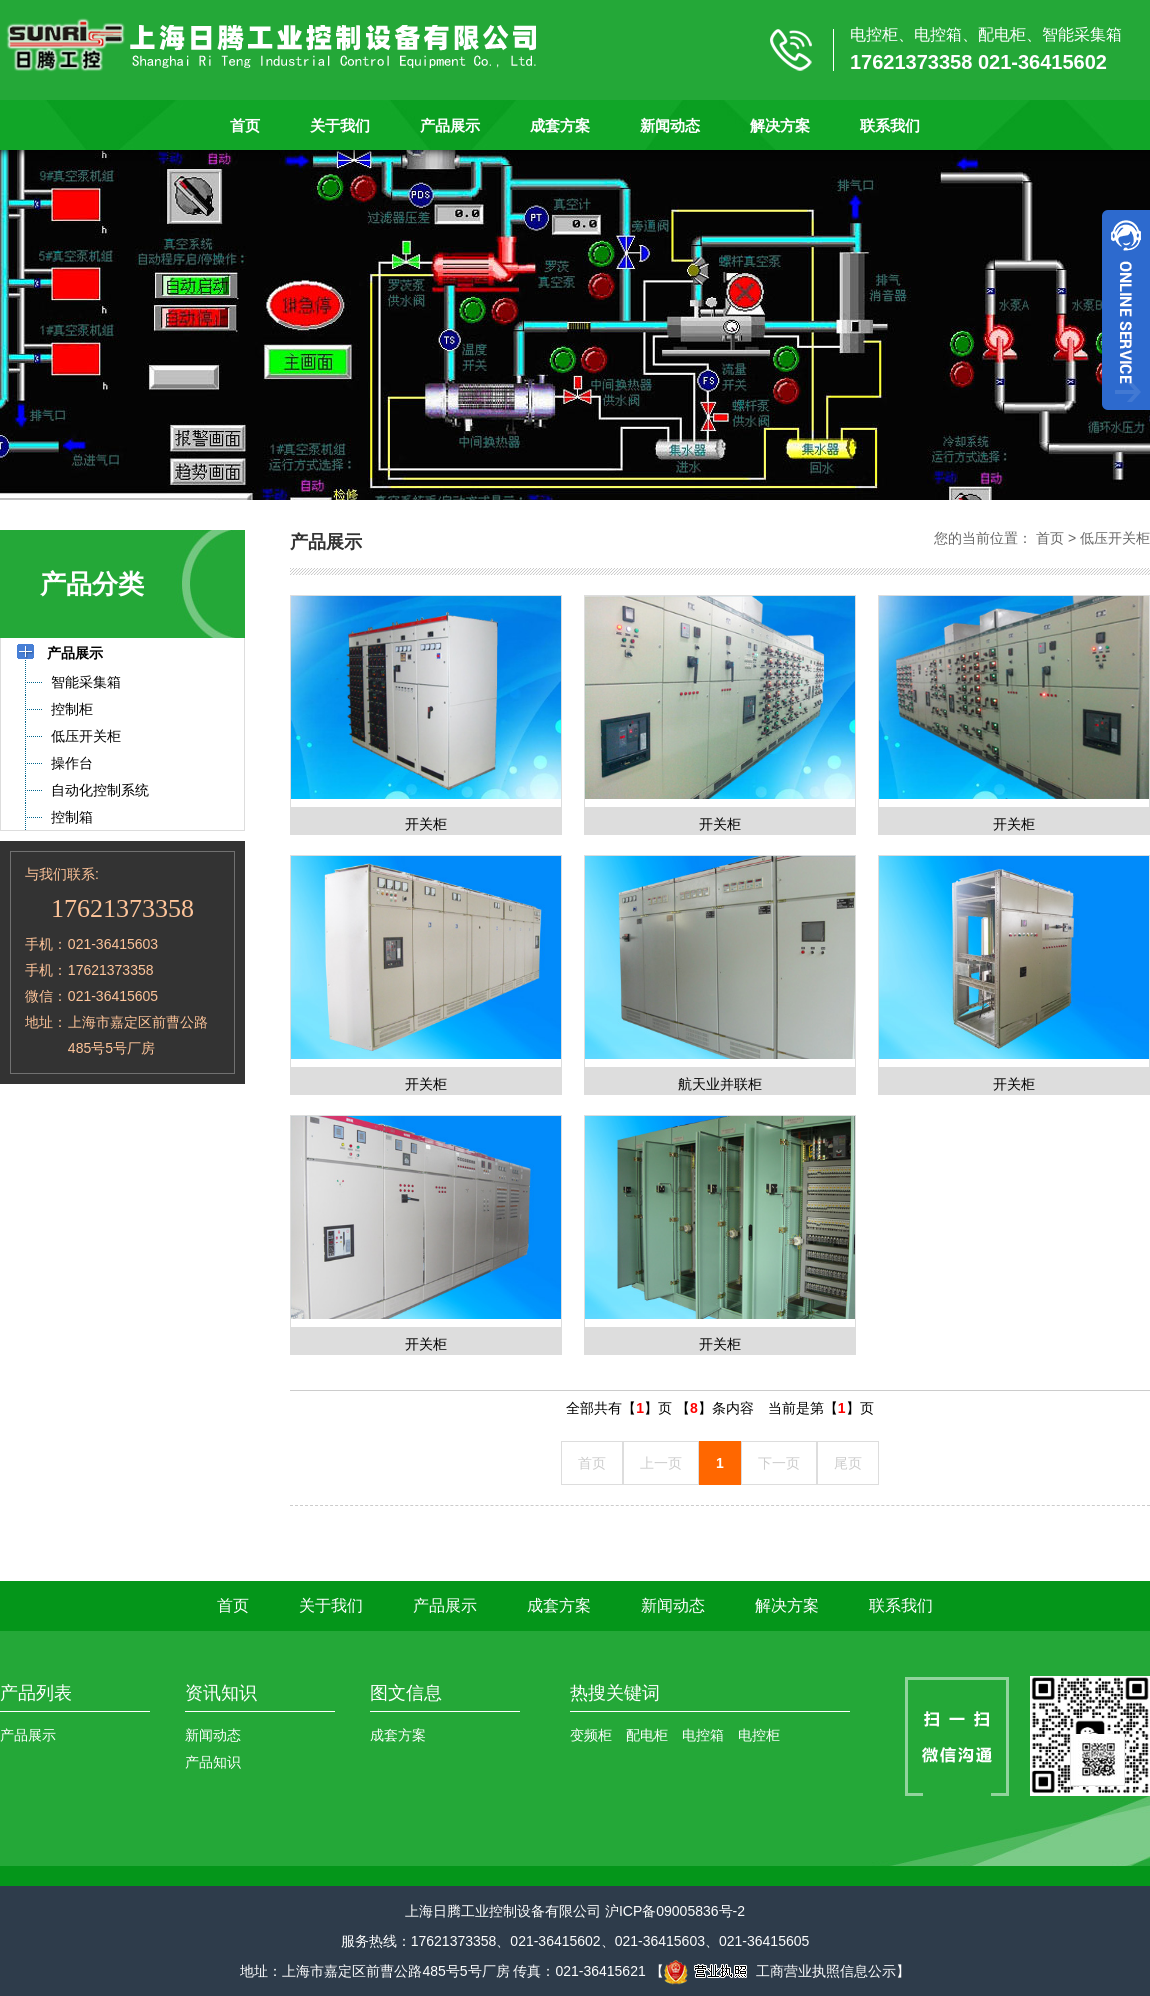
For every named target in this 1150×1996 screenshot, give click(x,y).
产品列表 (36, 1693)
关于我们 (340, 125)
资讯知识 (221, 1693)
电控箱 (703, 1735)
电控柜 (759, 1735)
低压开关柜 (1115, 538)
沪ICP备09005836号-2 (675, 1911)
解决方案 (780, 125)
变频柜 (591, 1735)
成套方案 (560, 125)
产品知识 (213, 1762)
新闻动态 (670, 125)
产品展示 (450, 125)
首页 (245, 125)
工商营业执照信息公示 (780, 1971)
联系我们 (890, 125)
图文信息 (406, 1693)
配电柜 (647, 1735)
